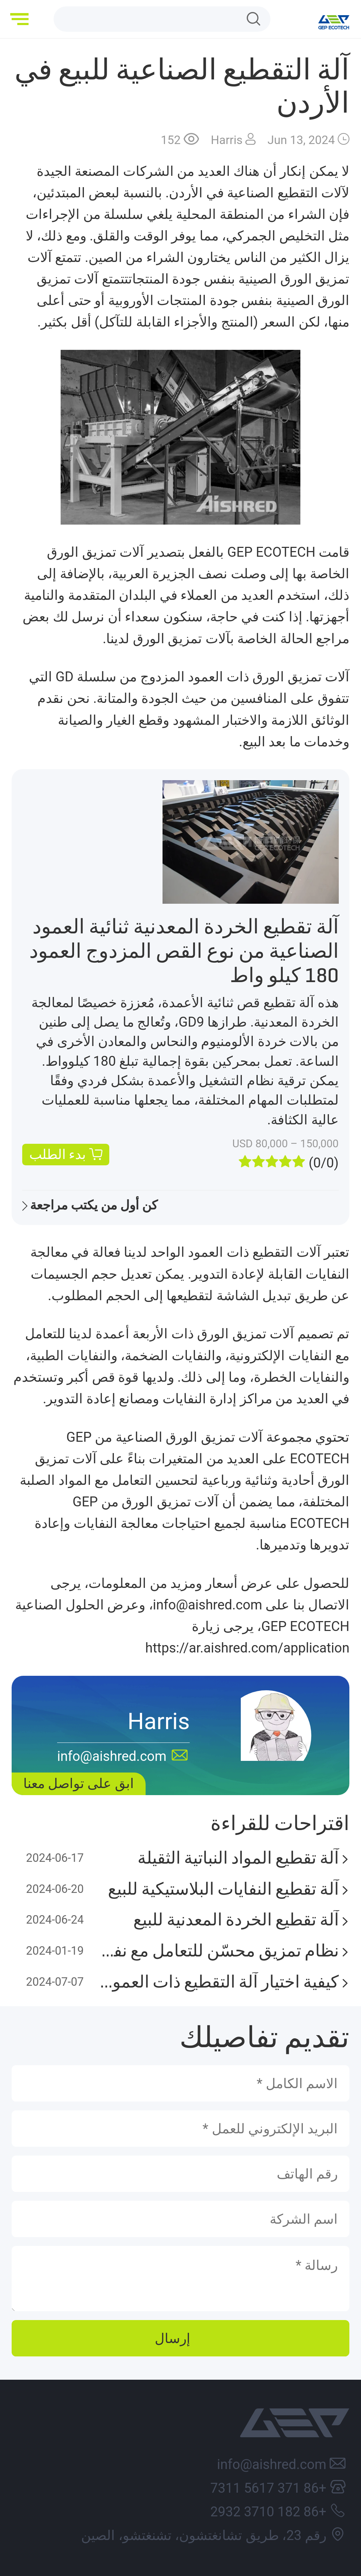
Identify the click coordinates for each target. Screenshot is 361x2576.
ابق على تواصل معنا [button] (78, 1783)
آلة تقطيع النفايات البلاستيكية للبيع (223, 1889)
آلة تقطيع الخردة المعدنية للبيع (236, 1920)
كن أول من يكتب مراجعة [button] (94, 1205)
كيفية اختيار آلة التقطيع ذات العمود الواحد (218, 1982)
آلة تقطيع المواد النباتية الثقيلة (238, 1858)
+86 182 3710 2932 (268, 2512)
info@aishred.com (271, 2464)
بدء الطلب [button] (57, 1154)
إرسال (172, 2338)
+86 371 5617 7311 (268, 2488)
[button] (21, 19)
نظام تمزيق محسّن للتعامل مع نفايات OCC (218, 1951)
